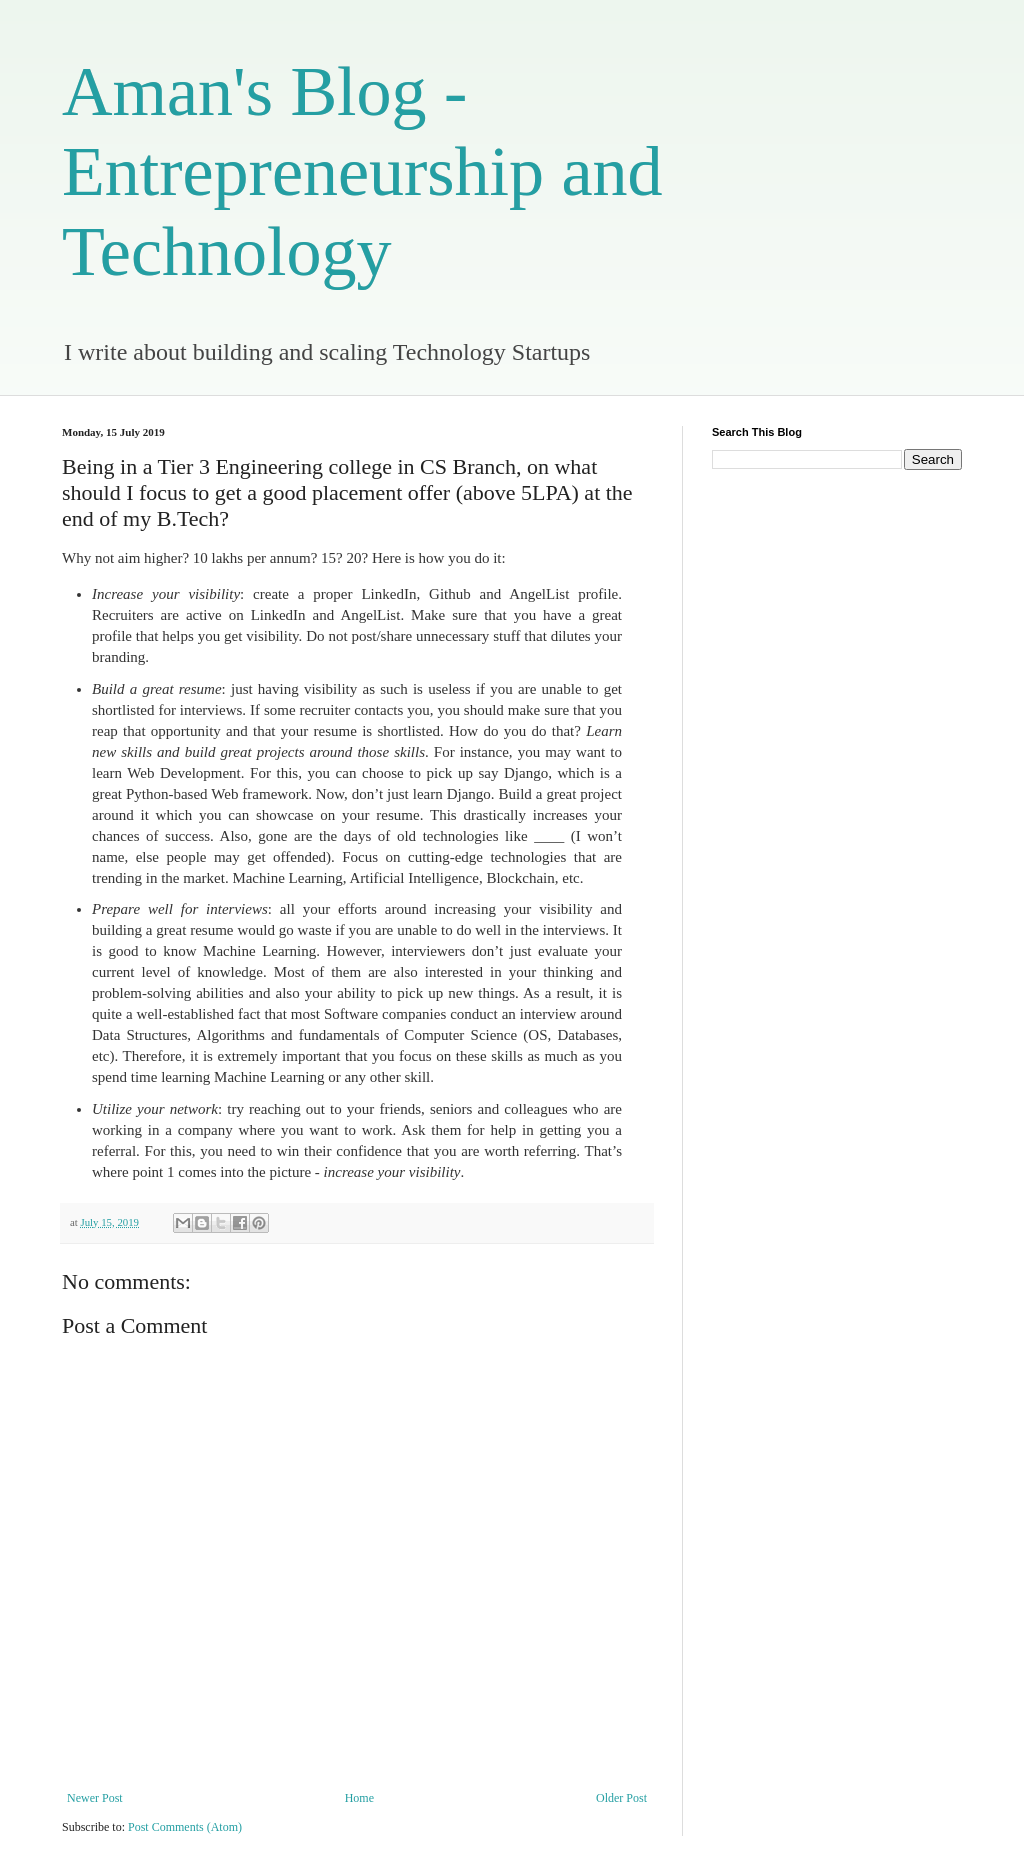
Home (359, 1798)
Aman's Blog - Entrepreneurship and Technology (362, 171)
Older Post (621, 1798)
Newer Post (95, 1798)
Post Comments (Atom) (185, 1827)
